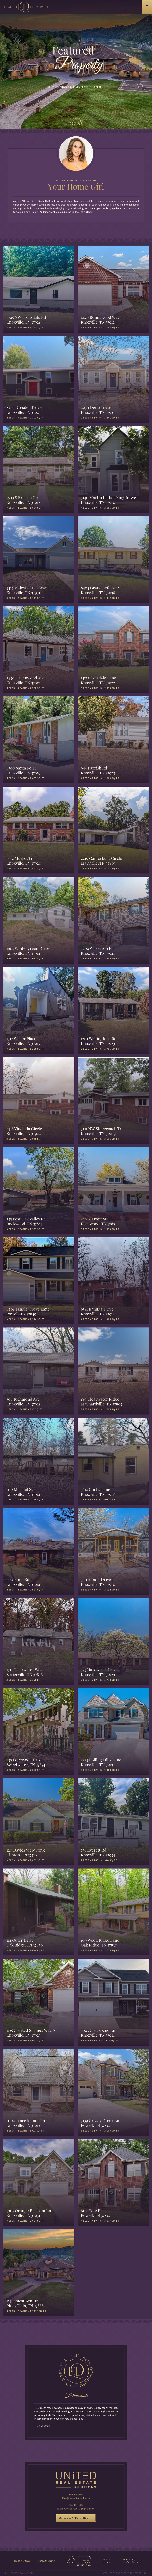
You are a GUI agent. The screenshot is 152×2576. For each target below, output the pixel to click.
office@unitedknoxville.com (76, 2510)
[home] (25, 7)
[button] (147, 7)
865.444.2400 (76, 2506)
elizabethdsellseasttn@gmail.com (76, 2520)
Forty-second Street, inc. (131, 2573)
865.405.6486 (76, 2517)
